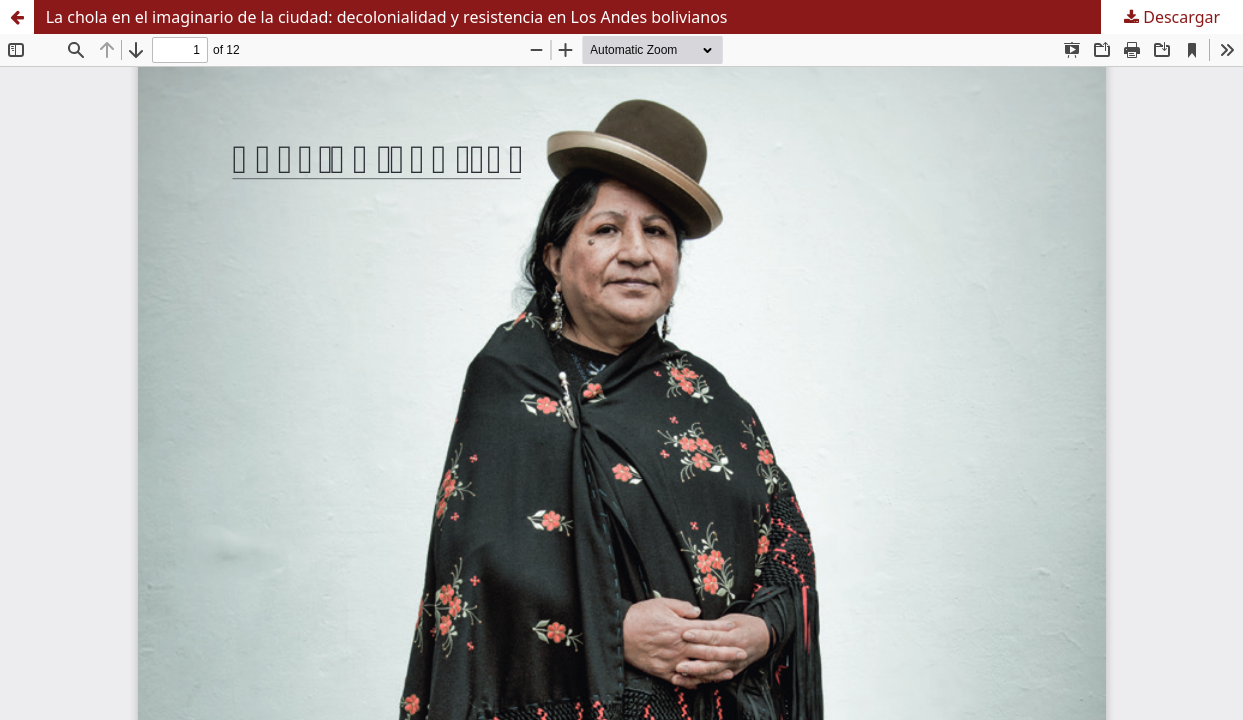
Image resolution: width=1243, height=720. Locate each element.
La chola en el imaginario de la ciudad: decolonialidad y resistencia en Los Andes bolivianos (387, 17)
